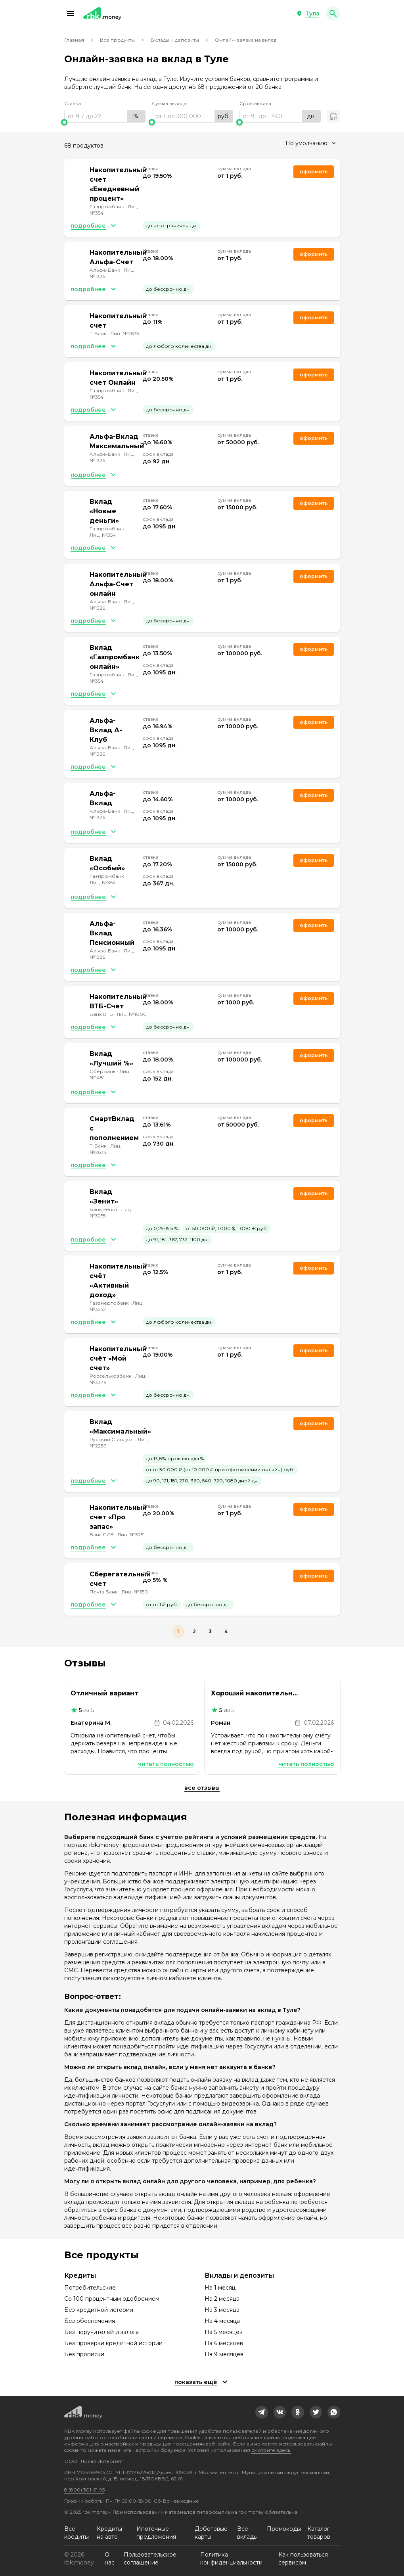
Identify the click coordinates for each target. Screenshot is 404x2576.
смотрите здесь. (271, 2450)
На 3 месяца (222, 2309)
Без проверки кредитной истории (113, 2343)
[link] (261, 2412)
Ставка (72, 103)
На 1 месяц (220, 2287)
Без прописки (84, 2354)
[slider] (105, 122)
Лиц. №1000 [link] (132, 1014)
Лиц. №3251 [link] (131, 1535)
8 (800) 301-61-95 (84, 2490)
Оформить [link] (313, 172)
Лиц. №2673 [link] (124, 333)
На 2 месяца (222, 2298)
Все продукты (117, 40)
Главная (74, 40)
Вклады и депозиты (175, 40)
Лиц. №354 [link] (103, 535)
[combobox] (310, 143)
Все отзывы (202, 1787)
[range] (105, 116)
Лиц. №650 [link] (134, 1592)
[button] (70, 13)
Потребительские (90, 2287)
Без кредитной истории (98, 2309)
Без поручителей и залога (101, 2332)
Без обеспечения (89, 2321)
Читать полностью (165, 1764)
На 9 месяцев (224, 2354)
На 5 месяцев (224, 2332)
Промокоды (284, 2528)
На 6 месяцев (224, 2343)
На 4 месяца (222, 2321)
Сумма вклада (169, 103)
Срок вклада (255, 103)
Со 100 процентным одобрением (111, 2298)
